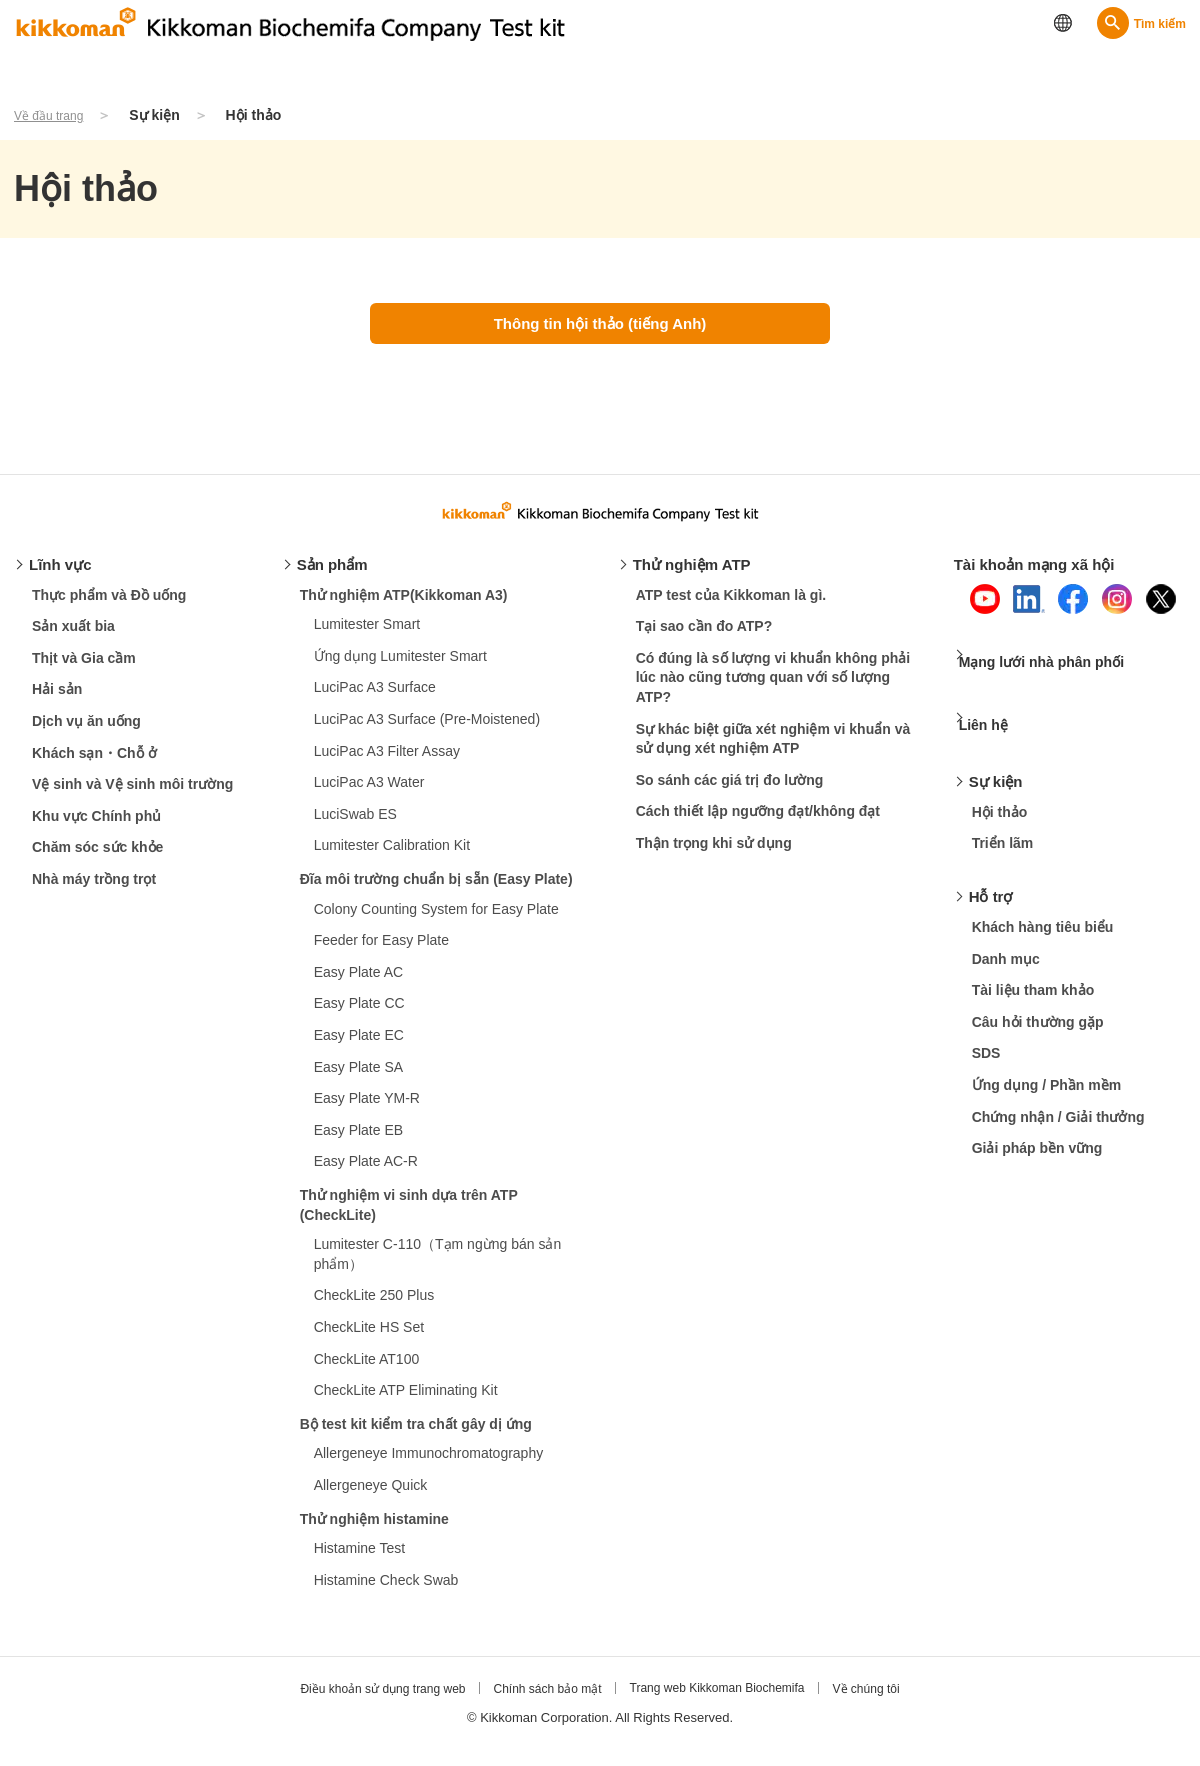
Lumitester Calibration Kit (392, 855)
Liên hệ (995, 711)
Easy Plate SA (359, 1077)
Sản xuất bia (73, 636)
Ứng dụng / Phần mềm (1047, 1062)
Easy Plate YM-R (367, 1108)
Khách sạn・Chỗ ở (94, 763)
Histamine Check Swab (386, 1590)
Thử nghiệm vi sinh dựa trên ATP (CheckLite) (409, 1215)
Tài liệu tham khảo (1033, 967)
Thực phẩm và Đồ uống (109, 605)
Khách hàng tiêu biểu (1043, 904)
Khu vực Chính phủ (96, 826)
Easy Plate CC (359, 1013)
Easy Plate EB (359, 1140)
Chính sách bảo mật (544, 1699)
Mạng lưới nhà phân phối (1057, 664)
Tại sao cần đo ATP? (704, 636)
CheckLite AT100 (367, 1368)
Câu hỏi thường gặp (1038, 999)
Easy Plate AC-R (366, 1171)
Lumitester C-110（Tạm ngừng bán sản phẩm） (438, 1264)
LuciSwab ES (355, 824)
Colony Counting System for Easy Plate (436, 919)
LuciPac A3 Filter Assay (387, 761)
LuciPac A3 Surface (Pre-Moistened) (427, 729)
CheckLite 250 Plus (374, 1305)
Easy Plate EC (359, 1045)
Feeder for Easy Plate (381, 950)
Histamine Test (360, 1558)
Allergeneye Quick (371, 1495)
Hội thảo (1000, 789)
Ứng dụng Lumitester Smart (400, 666)
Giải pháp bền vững (1037, 1125)
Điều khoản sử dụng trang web (369, 1699)
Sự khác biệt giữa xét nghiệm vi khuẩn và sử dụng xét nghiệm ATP (773, 749)
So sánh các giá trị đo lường (730, 790)
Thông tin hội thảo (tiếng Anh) (600, 323)
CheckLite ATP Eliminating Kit (406, 1400)
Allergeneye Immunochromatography (429, 1463)
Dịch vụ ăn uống (86, 731)
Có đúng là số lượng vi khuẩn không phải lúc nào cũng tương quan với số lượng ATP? (773, 687)
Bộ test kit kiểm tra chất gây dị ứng (416, 1434)
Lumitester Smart (367, 634)
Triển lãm (1003, 820)
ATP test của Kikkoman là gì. (731, 605)
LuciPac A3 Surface (375, 697)
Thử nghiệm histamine (374, 1528)
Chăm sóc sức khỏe (97, 857)
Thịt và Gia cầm (84, 668)
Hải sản (57, 699)
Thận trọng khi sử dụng (714, 853)
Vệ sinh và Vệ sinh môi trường (132, 794)
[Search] (1141, 23)
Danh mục (1006, 935)
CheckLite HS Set (369, 1337)
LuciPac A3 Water (369, 792)
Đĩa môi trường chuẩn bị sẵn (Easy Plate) (436, 889)
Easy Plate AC (359, 982)
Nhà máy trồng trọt (94, 889)
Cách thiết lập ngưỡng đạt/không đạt (758, 821)
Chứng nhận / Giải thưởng (1058, 1093)
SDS (986, 1030)
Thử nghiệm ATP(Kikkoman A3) (404, 605)
